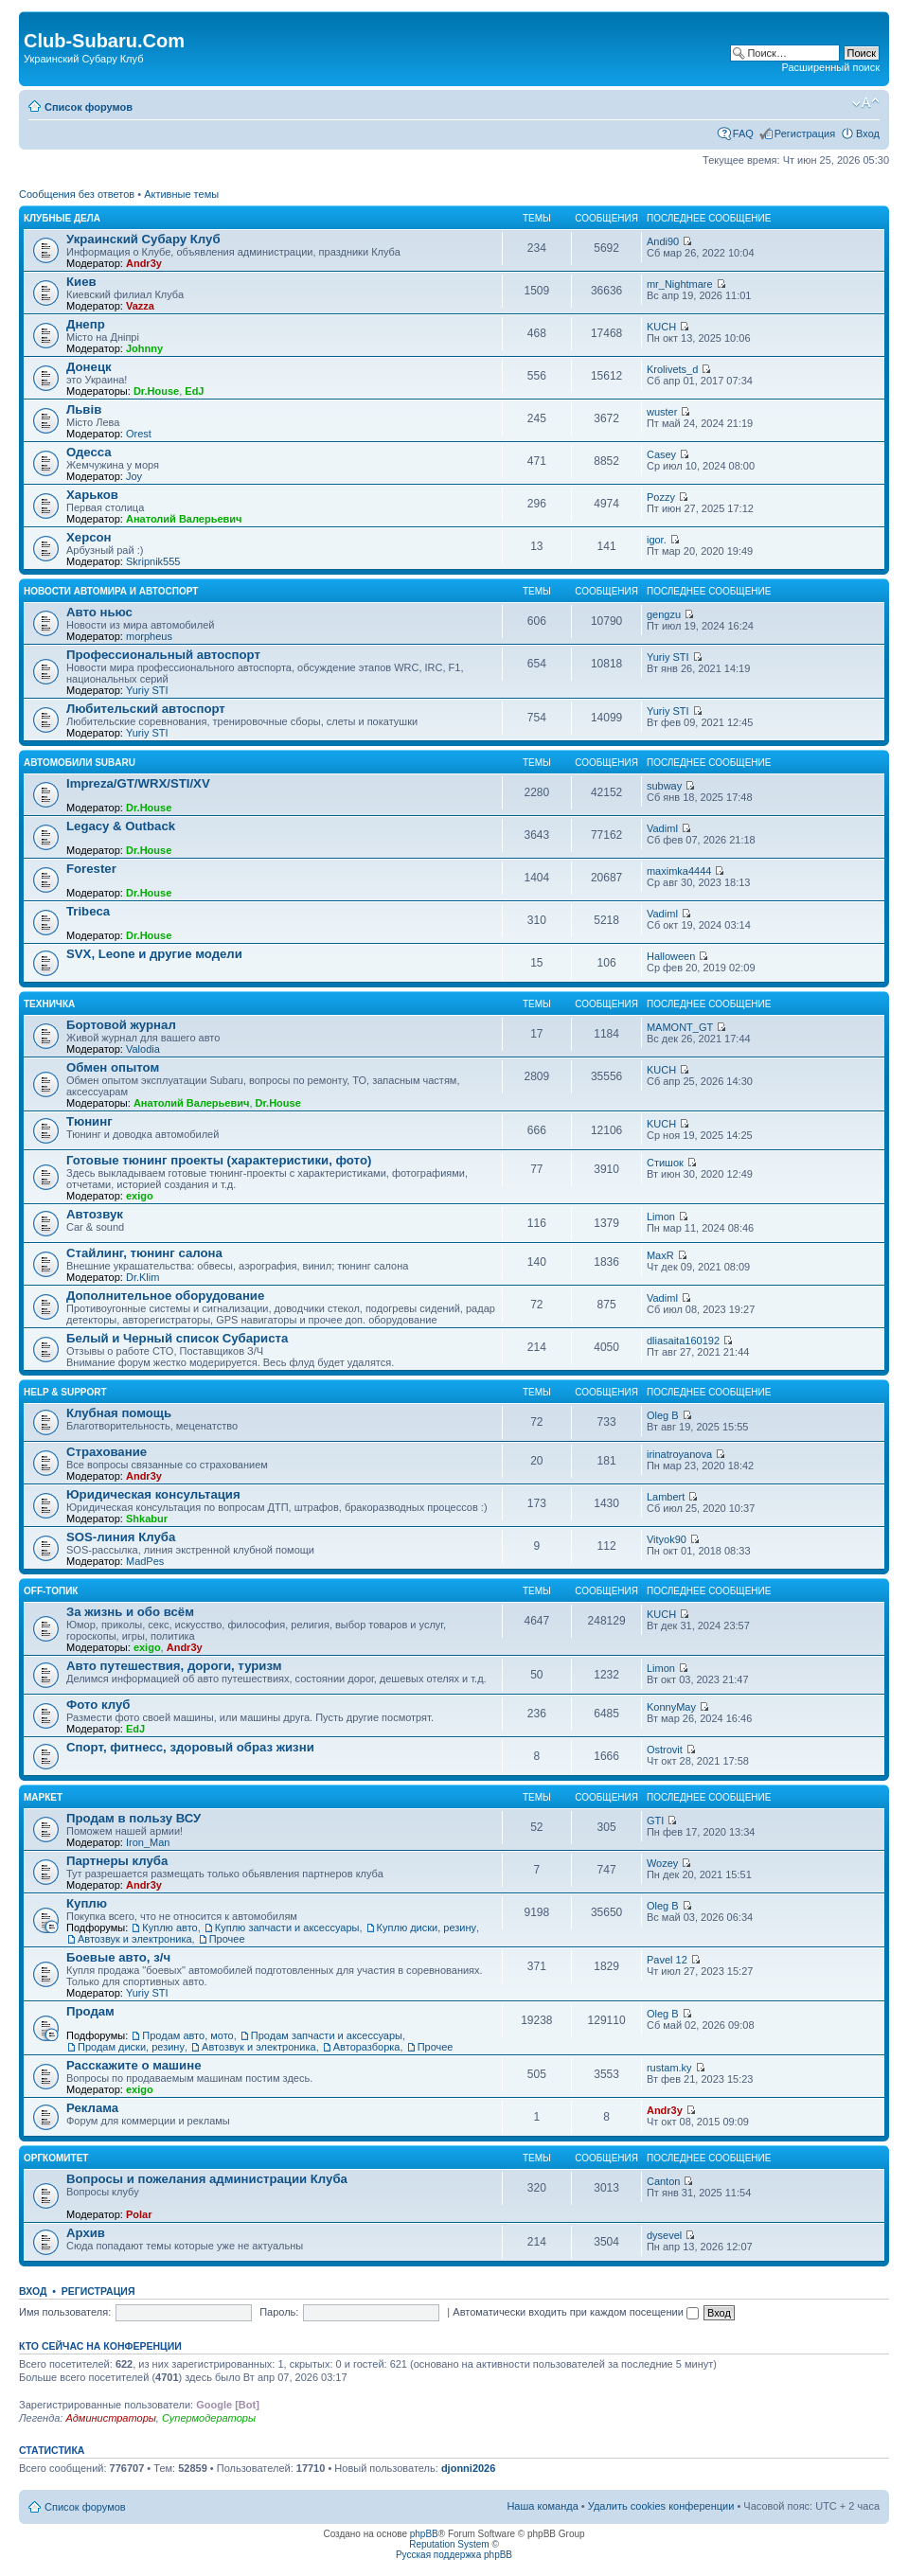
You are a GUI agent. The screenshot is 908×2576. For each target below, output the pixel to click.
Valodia (143, 1049)
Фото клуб (98, 1704)
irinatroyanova (679, 1454)
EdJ (194, 391)
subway (664, 785)
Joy (134, 476)
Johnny (144, 348)
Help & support (65, 1392)
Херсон (89, 537)
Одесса (89, 452)
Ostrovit (665, 1749)
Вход (868, 133)
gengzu (664, 614)
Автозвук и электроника (135, 1939)
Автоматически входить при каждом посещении (576, 2312)
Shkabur (147, 1518)
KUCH (661, 326)
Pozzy (661, 497)
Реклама (92, 2108)
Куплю (86, 1903)
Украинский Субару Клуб (143, 239)
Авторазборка (367, 2046)
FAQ (743, 133)
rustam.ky (669, 2067)
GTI (655, 1820)
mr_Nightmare (680, 284)
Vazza (140, 305)
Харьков (92, 495)
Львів (83, 409)
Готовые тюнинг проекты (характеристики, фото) (218, 1160)
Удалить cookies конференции (661, 2506)
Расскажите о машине (134, 2065)
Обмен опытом (112, 1067)
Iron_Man (147, 1842)
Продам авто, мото (187, 2035)
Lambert (666, 1496)
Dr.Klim (142, 1277)
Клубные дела (62, 218)
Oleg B (663, 1415)
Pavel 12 (667, 1959)
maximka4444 (679, 871)
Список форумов (89, 107)
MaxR (660, 1255)
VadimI (662, 828)
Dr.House (156, 391)
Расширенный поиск (830, 67)
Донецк (89, 367)
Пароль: (278, 2312)
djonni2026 (468, 2468)
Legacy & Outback (120, 826)
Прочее (227, 1939)
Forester (91, 869)
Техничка (49, 1004)
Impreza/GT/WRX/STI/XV (138, 783)
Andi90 (663, 241)
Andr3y (144, 263)
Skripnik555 (153, 561)
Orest (138, 433)
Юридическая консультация (153, 1494)
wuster (662, 411)
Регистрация (804, 133)
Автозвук (94, 1214)
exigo (139, 1195)
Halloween (671, 956)
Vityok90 (666, 1539)
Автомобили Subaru (79, 762)
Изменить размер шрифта (866, 103)
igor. (657, 539)
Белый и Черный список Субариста (177, 1338)
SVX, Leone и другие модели (154, 954)
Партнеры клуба (117, 1861)
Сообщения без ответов (76, 194)
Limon (661, 1216)
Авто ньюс (99, 612)
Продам (90, 2011)
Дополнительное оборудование (165, 1295)
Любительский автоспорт (145, 709)
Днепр (85, 324)
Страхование (106, 1452)
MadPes (145, 1561)
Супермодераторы (209, 2418)
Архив (85, 2233)
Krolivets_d (672, 369)
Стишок (665, 1162)
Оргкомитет (56, 2158)
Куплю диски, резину (426, 1927)
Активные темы (181, 194)
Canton (663, 2181)
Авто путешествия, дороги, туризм (173, 1666)
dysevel (664, 2235)
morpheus (149, 636)
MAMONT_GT (680, 1027)
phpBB (424, 2534)
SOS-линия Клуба (120, 1537)
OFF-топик (51, 1591)
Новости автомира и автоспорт (111, 591)
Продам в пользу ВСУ (133, 1818)
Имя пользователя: (65, 2312)
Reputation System (449, 2544)
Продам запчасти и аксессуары (326, 2035)
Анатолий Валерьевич (184, 518)
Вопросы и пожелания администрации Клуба (206, 2179)
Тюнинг (89, 1121)
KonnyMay (671, 1707)
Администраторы (110, 2418)
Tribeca (88, 911)
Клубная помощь (118, 1413)
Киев (81, 282)
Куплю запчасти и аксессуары (287, 1927)
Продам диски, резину (131, 2046)
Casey (661, 454)
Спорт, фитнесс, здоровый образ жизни (190, 1747)
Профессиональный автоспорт (163, 655)
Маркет (43, 1797)
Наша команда (542, 2506)
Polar (139, 2214)
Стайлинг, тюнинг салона (144, 1253)
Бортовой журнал (121, 1025)
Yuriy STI (147, 690)
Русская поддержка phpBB (454, 2554)
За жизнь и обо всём (130, 1612)
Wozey (662, 1863)
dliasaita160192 (683, 1340)
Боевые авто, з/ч (118, 1957)
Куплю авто (169, 1927)
